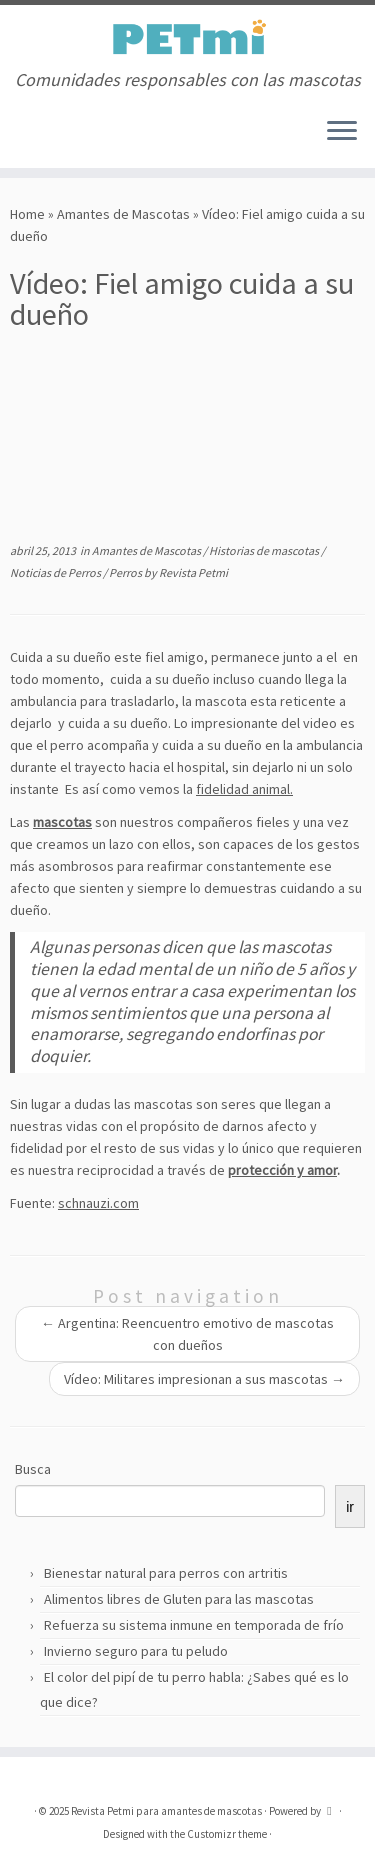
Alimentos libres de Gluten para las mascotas (179, 1599)
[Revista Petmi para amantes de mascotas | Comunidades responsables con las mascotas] (187, 37)
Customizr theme (227, 1834)
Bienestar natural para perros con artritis (166, 1573)
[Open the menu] (342, 132)
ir (350, 1507)
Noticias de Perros (56, 572)
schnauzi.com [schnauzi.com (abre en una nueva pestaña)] (98, 1203)
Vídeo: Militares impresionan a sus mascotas (204, 1379)
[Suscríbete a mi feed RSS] (16, 138)
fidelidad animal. (244, 789)
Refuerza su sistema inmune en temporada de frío (194, 1625)
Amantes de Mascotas (123, 214)
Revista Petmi (193, 572)
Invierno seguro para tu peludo (136, 1651)
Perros (126, 572)
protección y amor (282, 1170)
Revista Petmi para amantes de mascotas (166, 1811)
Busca (33, 1469)
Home (27, 214)
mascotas (62, 822)
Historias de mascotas (265, 550)
